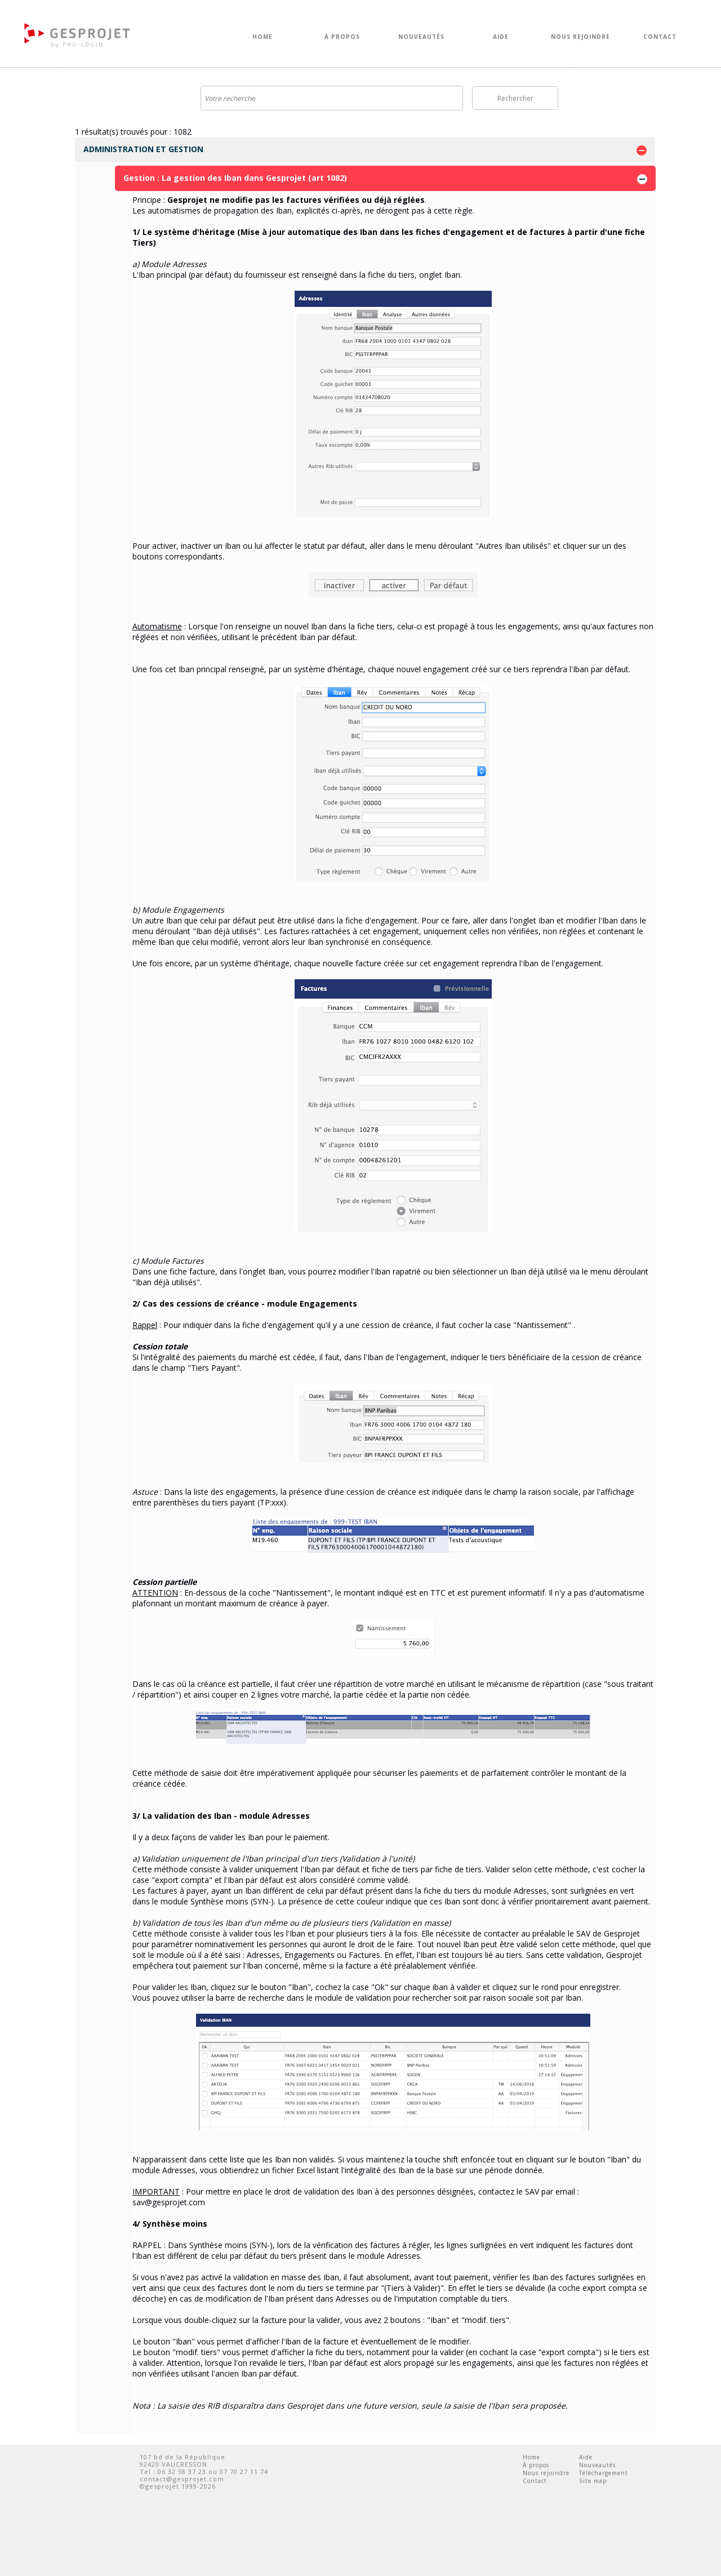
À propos (536, 2465)
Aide (586, 2457)
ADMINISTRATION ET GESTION (365, 150)
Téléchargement (603, 2473)
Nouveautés (597, 2465)
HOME (262, 37)
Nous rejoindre (546, 2473)
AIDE (501, 37)
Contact (535, 2481)
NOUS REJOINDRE (580, 37)
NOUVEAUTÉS (421, 37)
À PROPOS (342, 37)
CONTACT (660, 37)
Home (531, 2457)
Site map (593, 2481)
